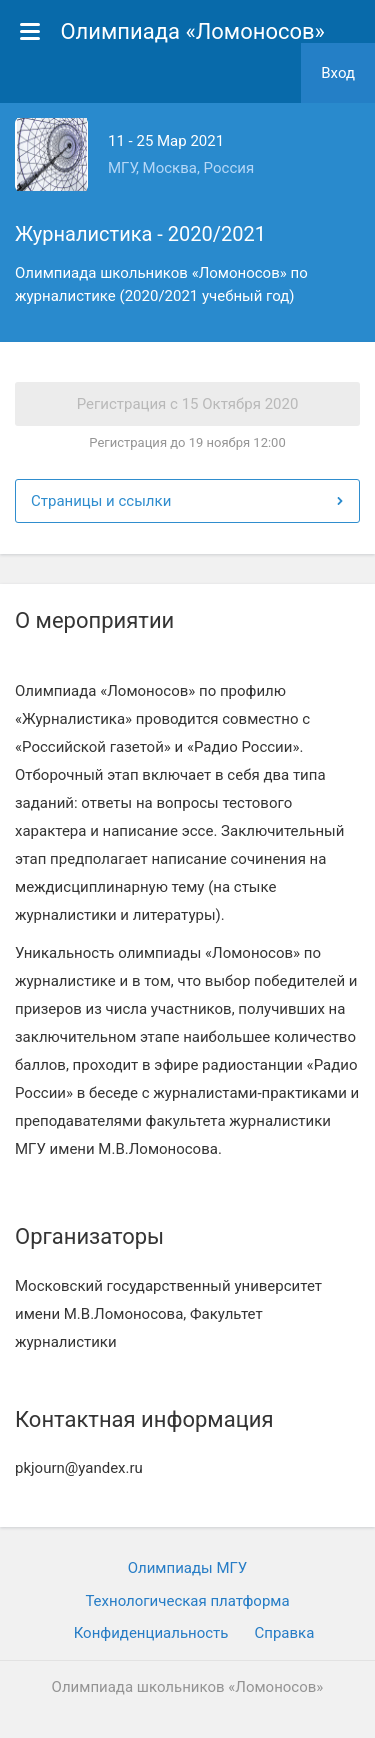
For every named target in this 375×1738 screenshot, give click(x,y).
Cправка (284, 1633)
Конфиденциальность (151, 1633)
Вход (338, 73)
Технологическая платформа (187, 1601)
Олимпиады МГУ (188, 1568)
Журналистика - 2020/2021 (140, 234)
